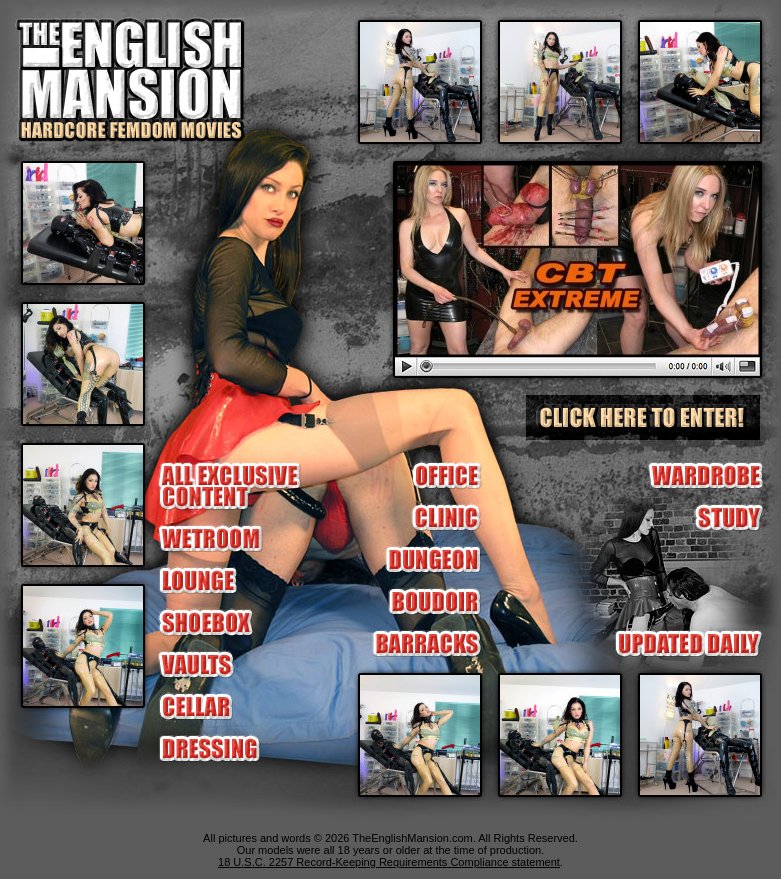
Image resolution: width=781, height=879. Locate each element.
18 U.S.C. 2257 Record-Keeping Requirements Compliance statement (389, 862)
